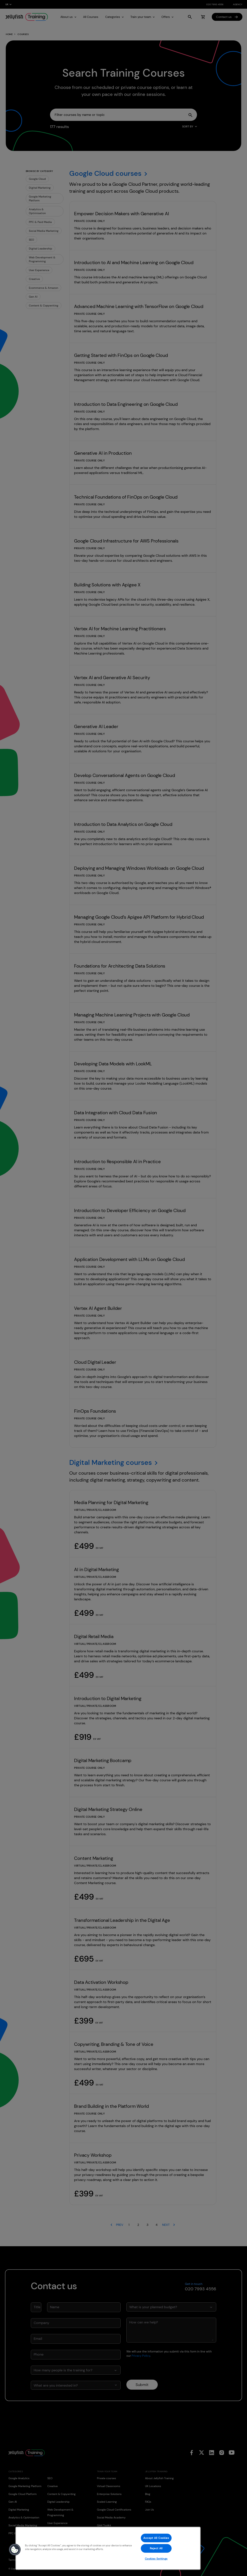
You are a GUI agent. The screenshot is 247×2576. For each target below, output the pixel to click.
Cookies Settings (156, 2558)
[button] (15, 2549)
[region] (108, 2548)
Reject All (156, 2548)
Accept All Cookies (156, 2538)
